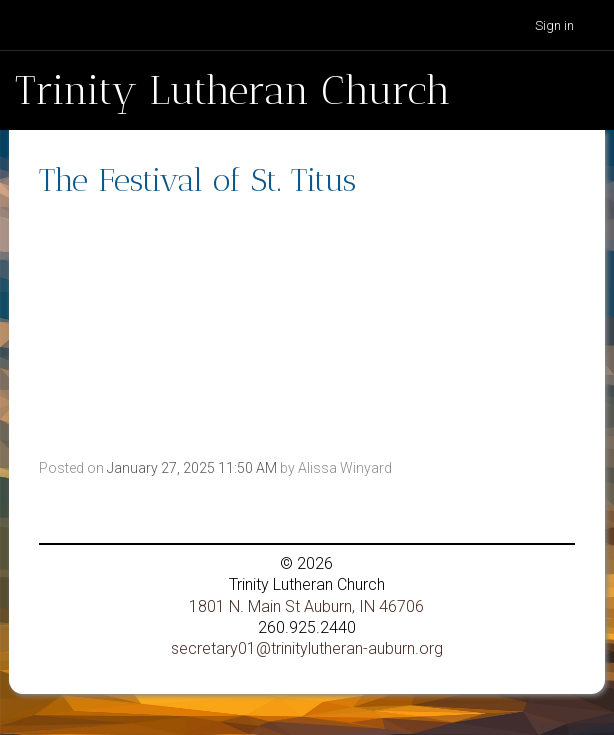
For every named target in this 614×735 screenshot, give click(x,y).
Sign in (554, 25)
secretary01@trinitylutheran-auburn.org (307, 648)
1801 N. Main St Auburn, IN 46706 (306, 606)
